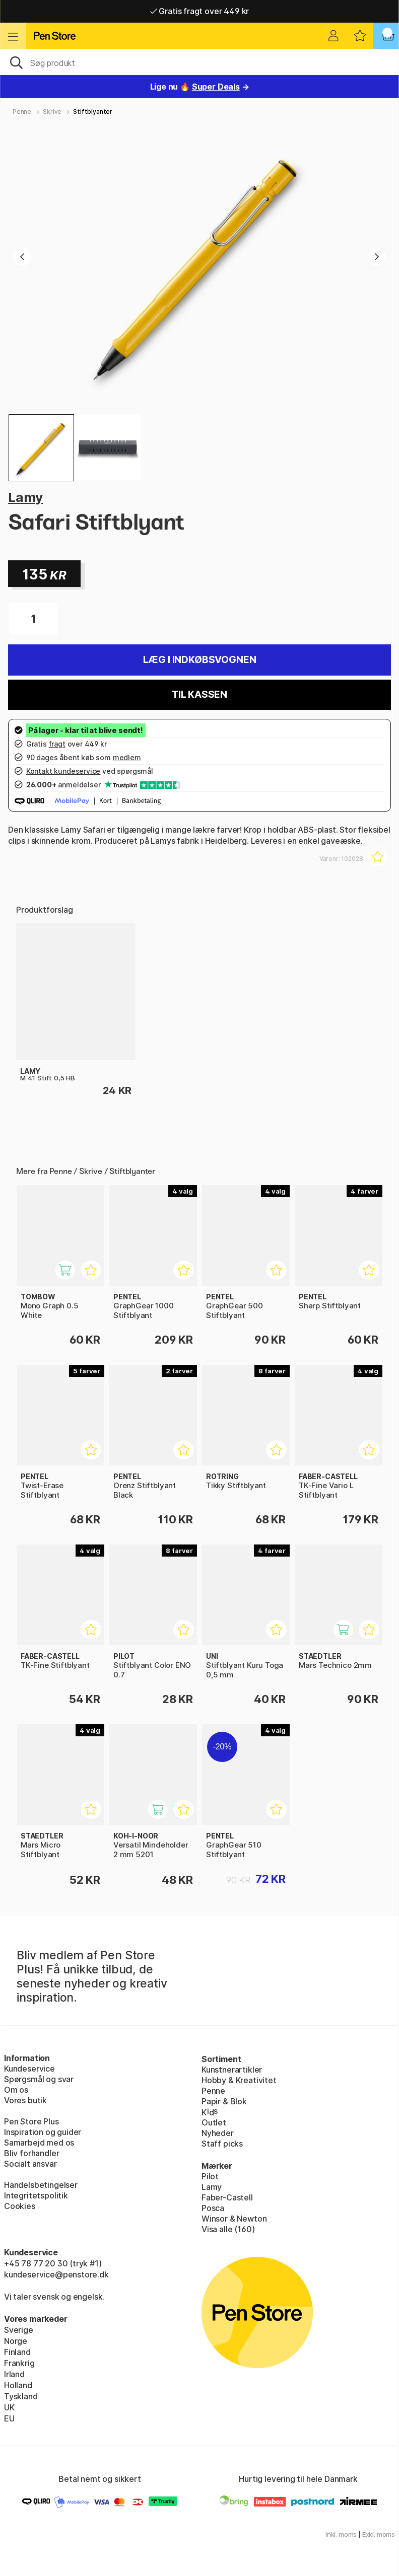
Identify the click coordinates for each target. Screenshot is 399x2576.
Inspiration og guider (42, 2132)
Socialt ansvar (30, 2164)
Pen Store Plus (31, 2121)
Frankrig (19, 2363)
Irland (14, 2374)
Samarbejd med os (39, 2143)
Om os (16, 2090)
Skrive (52, 111)
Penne (22, 111)
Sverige (18, 2330)
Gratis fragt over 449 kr (199, 11)
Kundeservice (29, 2069)
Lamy (25, 497)
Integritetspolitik (36, 2195)
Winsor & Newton (234, 2219)
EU (9, 2418)
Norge (15, 2341)
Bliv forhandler (31, 2153)
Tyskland (21, 2396)
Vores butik (25, 2100)
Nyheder (218, 2133)
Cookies (19, 2206)
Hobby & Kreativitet (239, 2080)
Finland (17, 2352)
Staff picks (222, 2144)
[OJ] (199, 62)
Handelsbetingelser (41, 2185)
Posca (213, 2208)
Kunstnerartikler (232, 2070)
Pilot (210, 2176)
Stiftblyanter (92, 111)
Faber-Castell (227, 2197)
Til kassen (199, 694)
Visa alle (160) (228, 2229)
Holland (18, 2385)
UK (9, 2407)
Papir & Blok (224, 2101)
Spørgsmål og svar (39, 2079)
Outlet (214, 2122)
